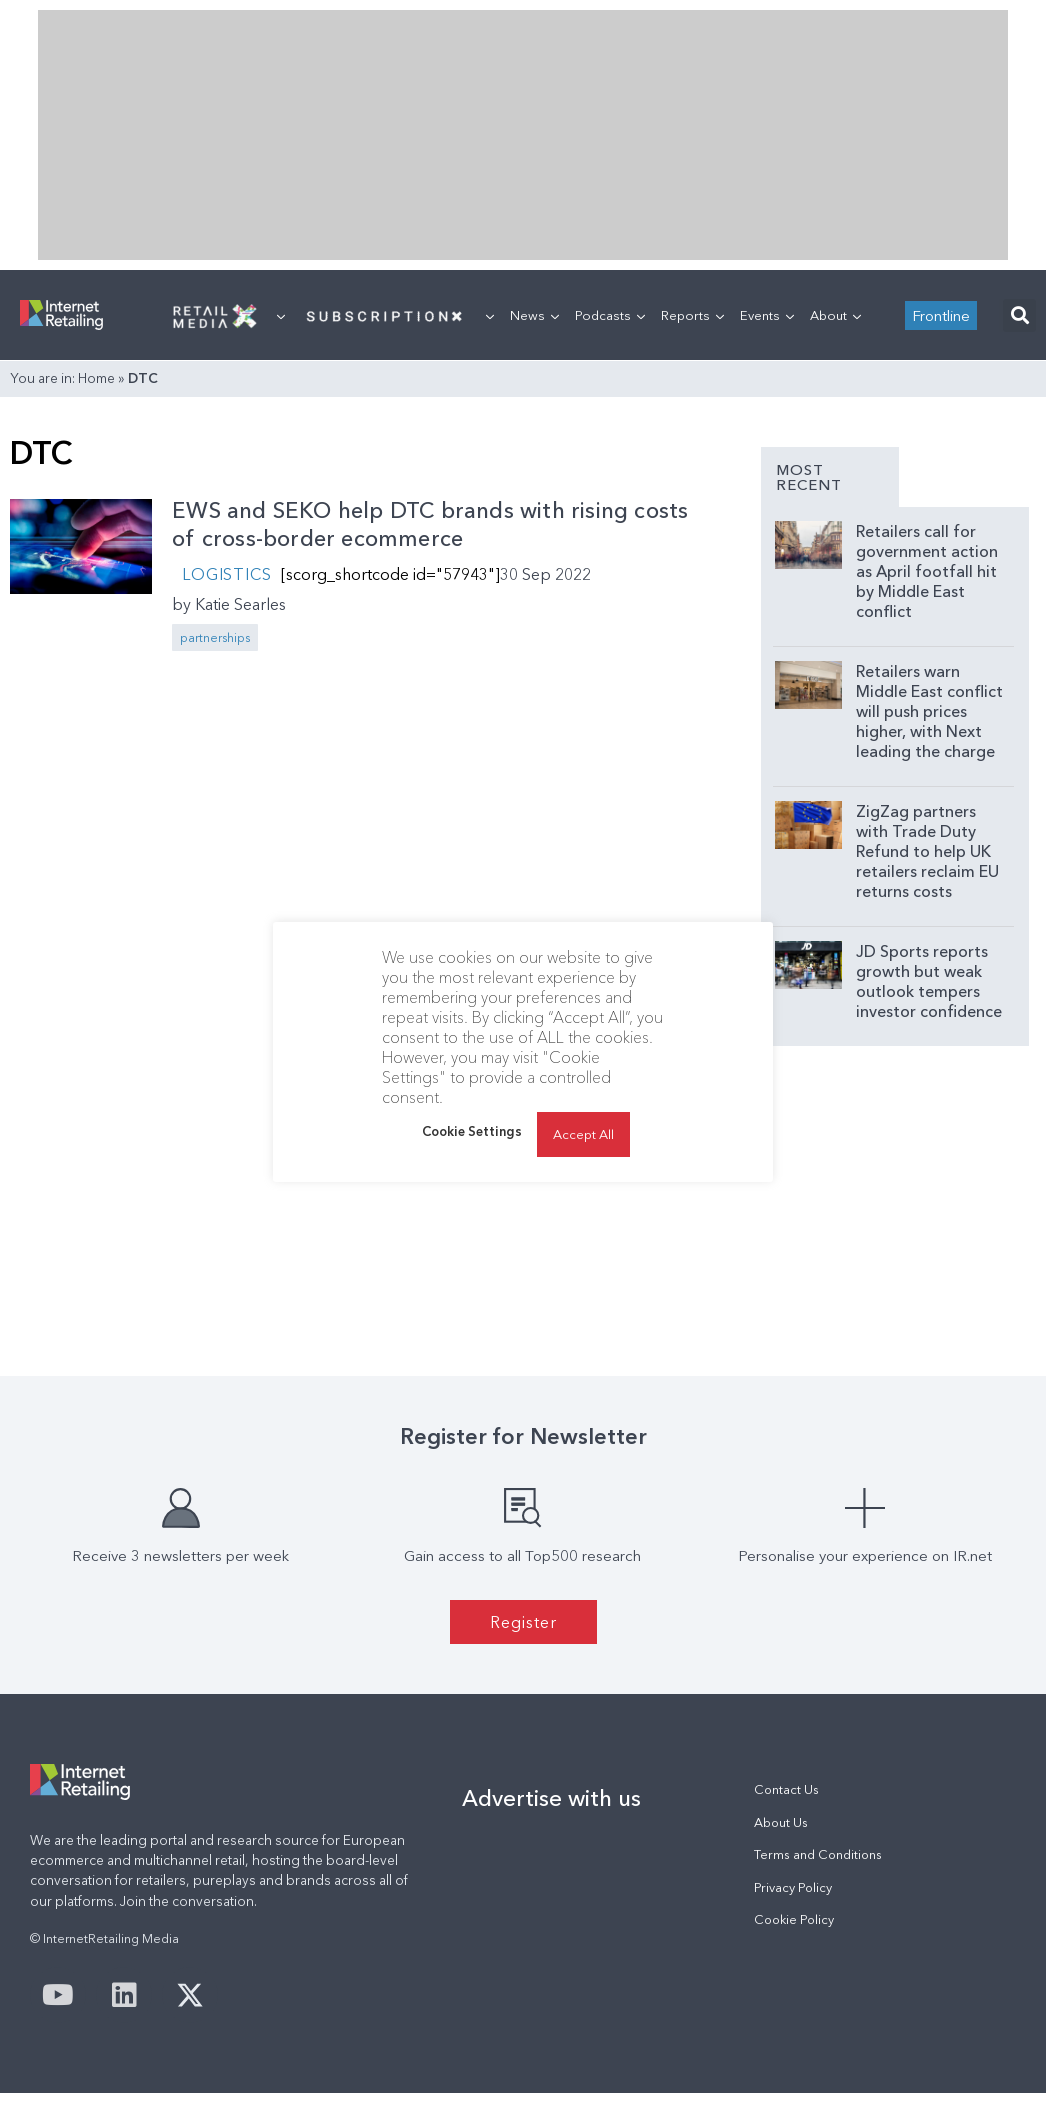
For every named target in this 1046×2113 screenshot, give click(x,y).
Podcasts (610, 315)
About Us (781, 1822)
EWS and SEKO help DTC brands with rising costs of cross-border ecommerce (430, 525)
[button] (1019, 315)
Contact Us (786, 1789)
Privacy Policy (793, 1887)
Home (96, 378)
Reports (692, 315)
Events (767, 315)
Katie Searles (240, 604)
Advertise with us (551, 1798)
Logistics (226, 574)
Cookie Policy (794, 1919)
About (835, 315)
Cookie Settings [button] (472, 1131)
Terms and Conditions (818, 1854)
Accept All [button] (583, 1134)
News (534, 315)
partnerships (215, 637)
